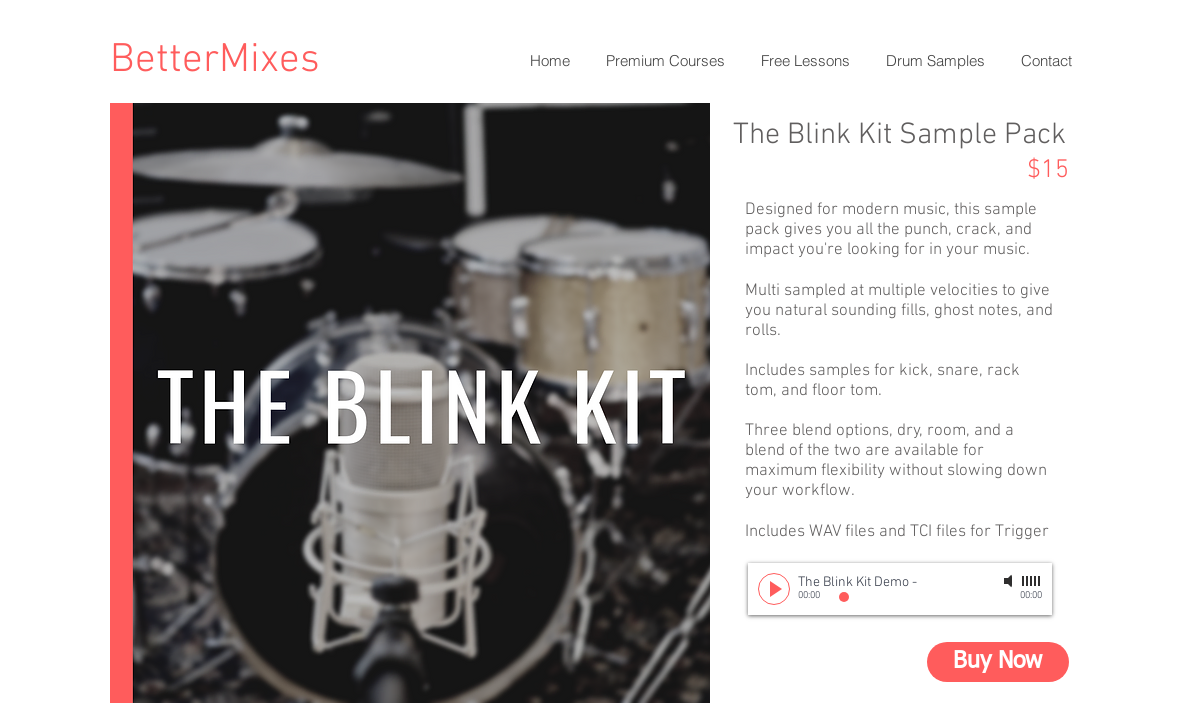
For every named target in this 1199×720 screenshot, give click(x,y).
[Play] (774, 589)
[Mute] (1010, 581)
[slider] (1032, 581)
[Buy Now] (998, 662)
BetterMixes (215, 60)
